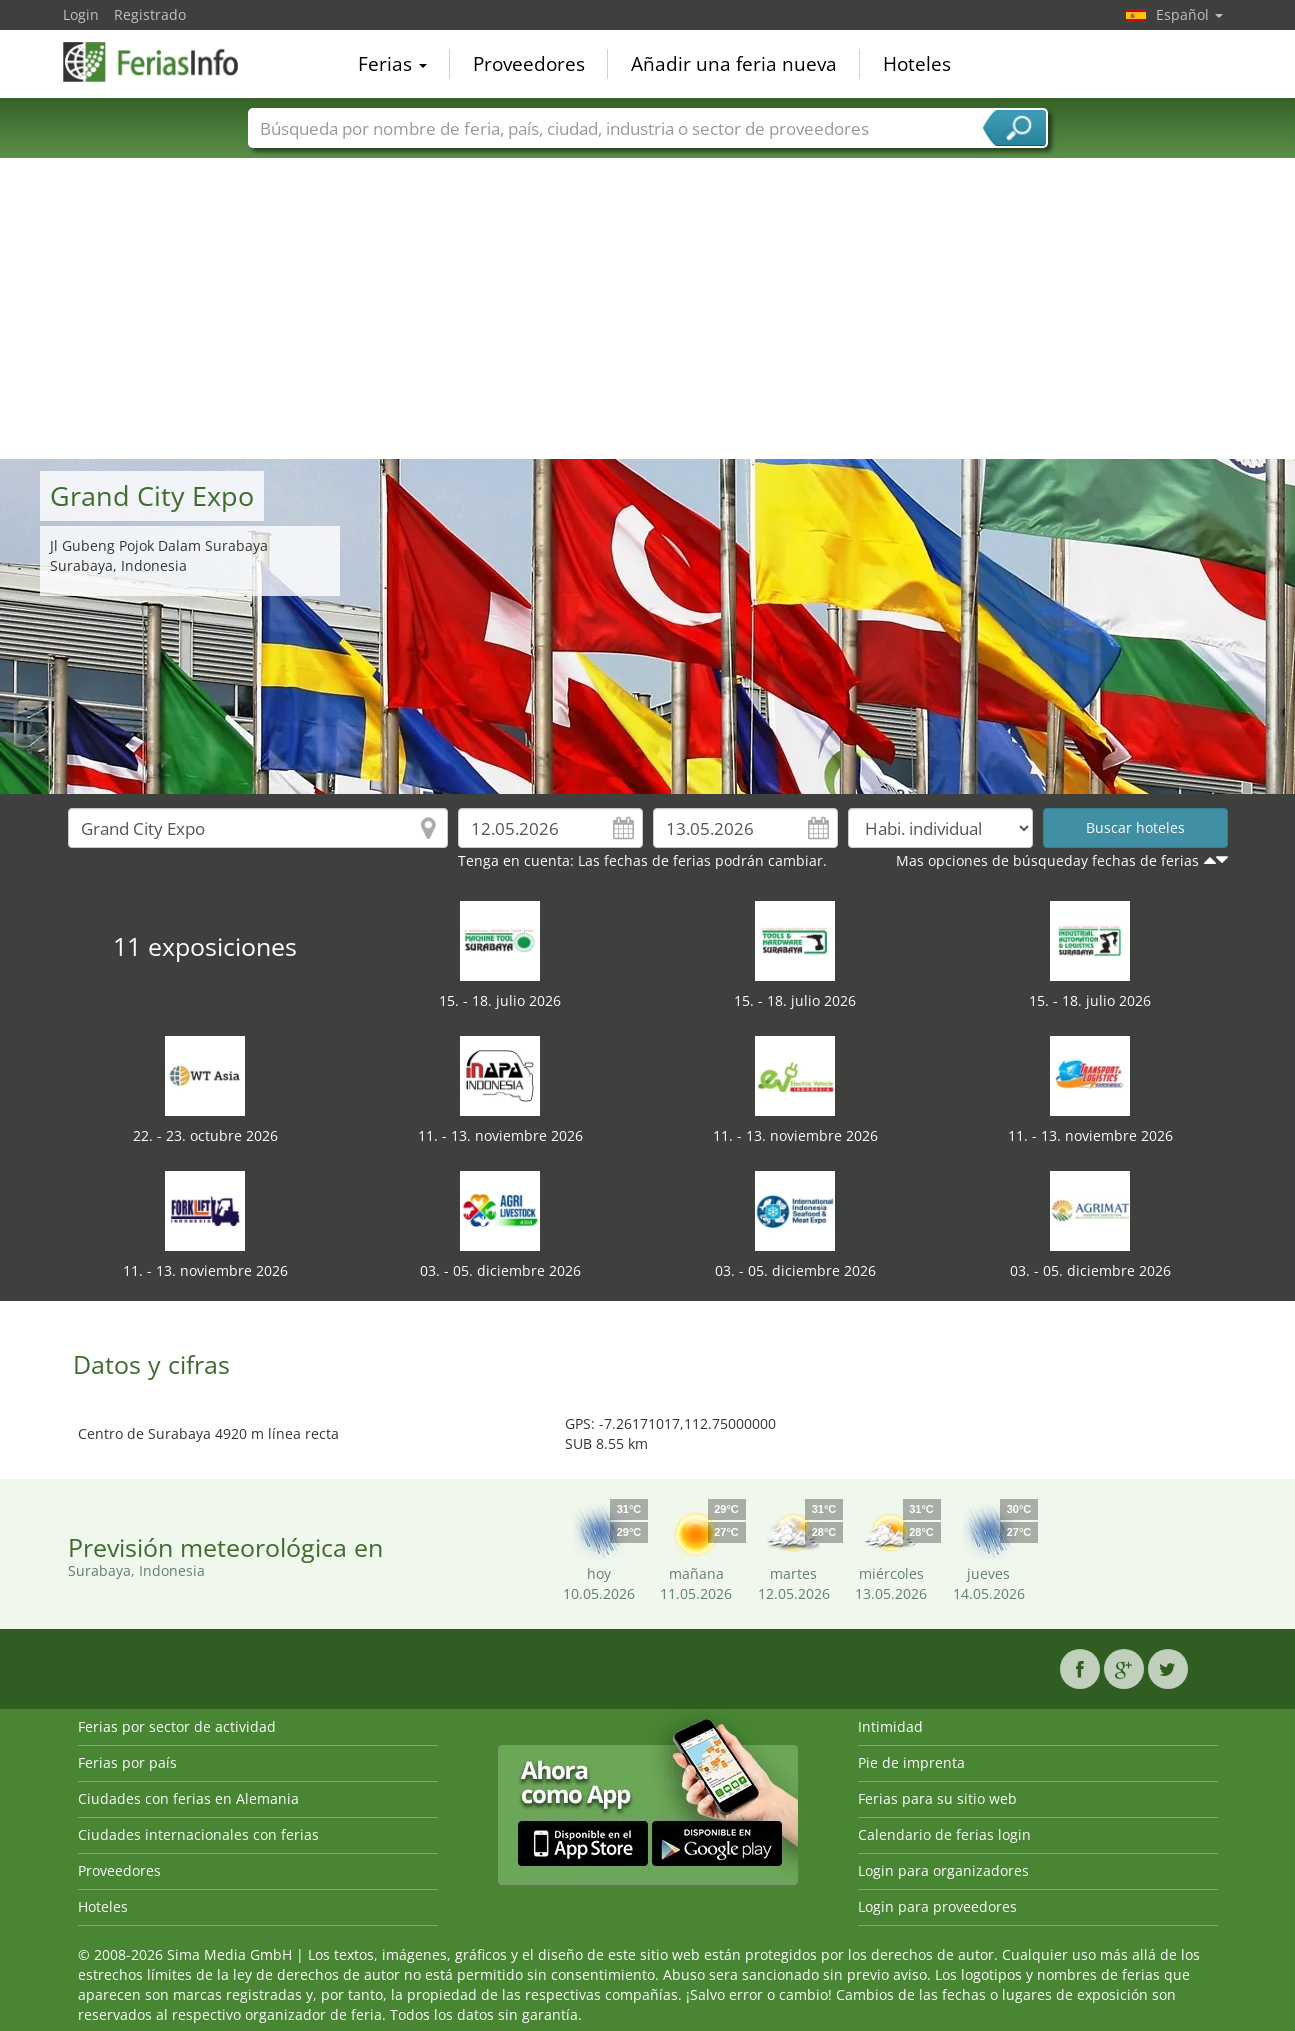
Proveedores (529, 64)
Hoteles (917, 64)
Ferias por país (127, 1762)
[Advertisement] (648, 309)
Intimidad (890, 1726)
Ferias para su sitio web (937, 1798)
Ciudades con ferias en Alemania (188, 1798)
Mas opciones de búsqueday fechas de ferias (1047, 860)
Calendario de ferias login (944, 1834)
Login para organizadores (943, 1870)
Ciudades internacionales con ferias (198, 1834)
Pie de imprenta (911, 1762)
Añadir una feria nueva (734, 64)
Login (81, 14)
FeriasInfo (163, 62)
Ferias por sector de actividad (177, 1726)
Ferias (392, 64)
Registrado (150, 14)
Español (1189, 14)
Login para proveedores (937, 1906)
